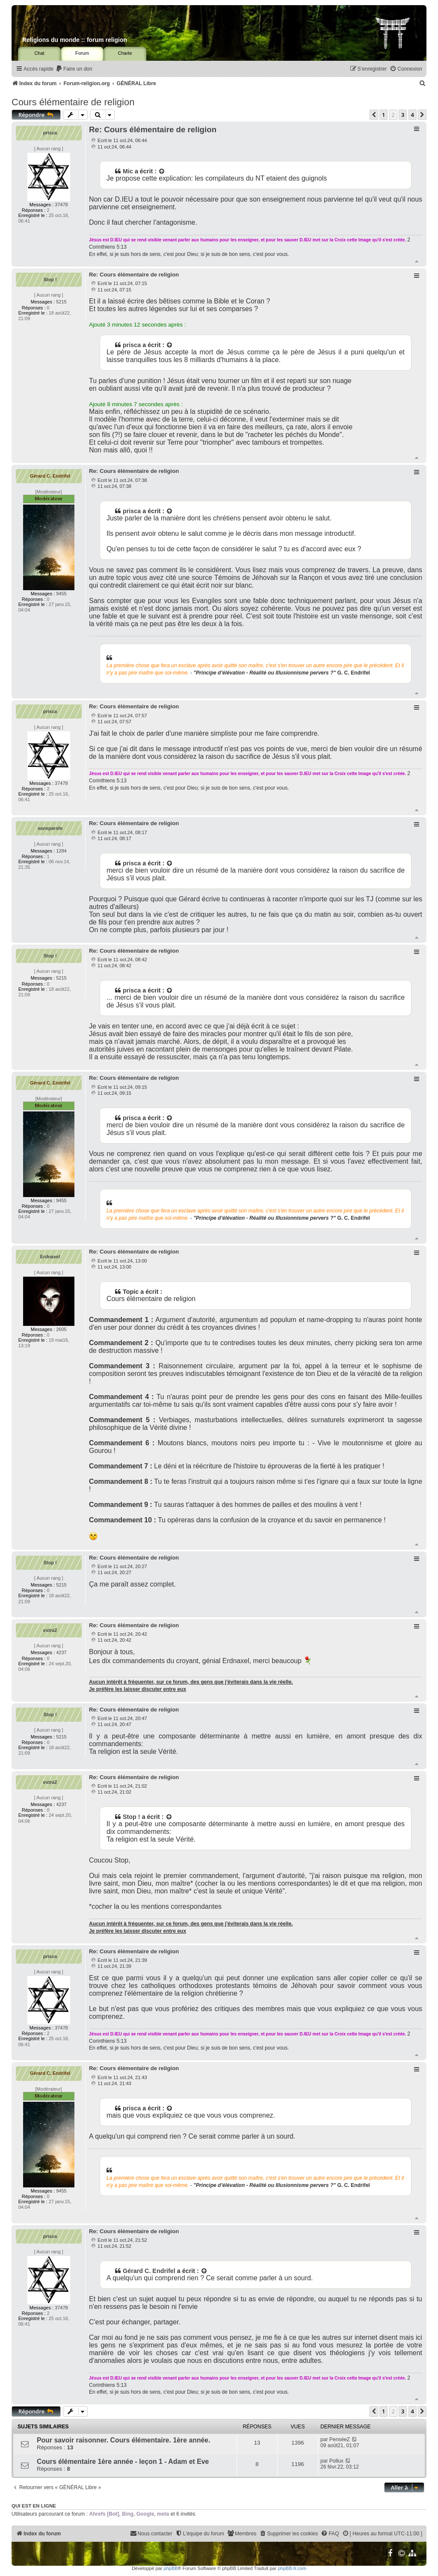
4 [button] (412, 115)
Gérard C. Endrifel (50, 475)
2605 (61, 1329)
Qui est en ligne (34, 2505)
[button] (374, 115)
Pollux (336, 2461)
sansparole (50, 828)
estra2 (50, 1630)
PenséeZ (339, 2439)
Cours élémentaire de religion (73, 102)
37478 (61, 204)
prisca (50, 132)
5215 (61, 301)
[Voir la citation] (162, 171)
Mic (128, 171)
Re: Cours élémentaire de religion (152, 129)
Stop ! (49, 279)
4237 (61, 1652)
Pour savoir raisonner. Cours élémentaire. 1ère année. (123, 2440)
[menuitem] (74, 69)
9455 (61, 593)
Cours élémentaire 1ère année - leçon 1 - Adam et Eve (123, 2461)
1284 (61, 850)
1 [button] (383, 115)
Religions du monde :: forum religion (74, 39)
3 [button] (402, 115)
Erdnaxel (50, 1256)
